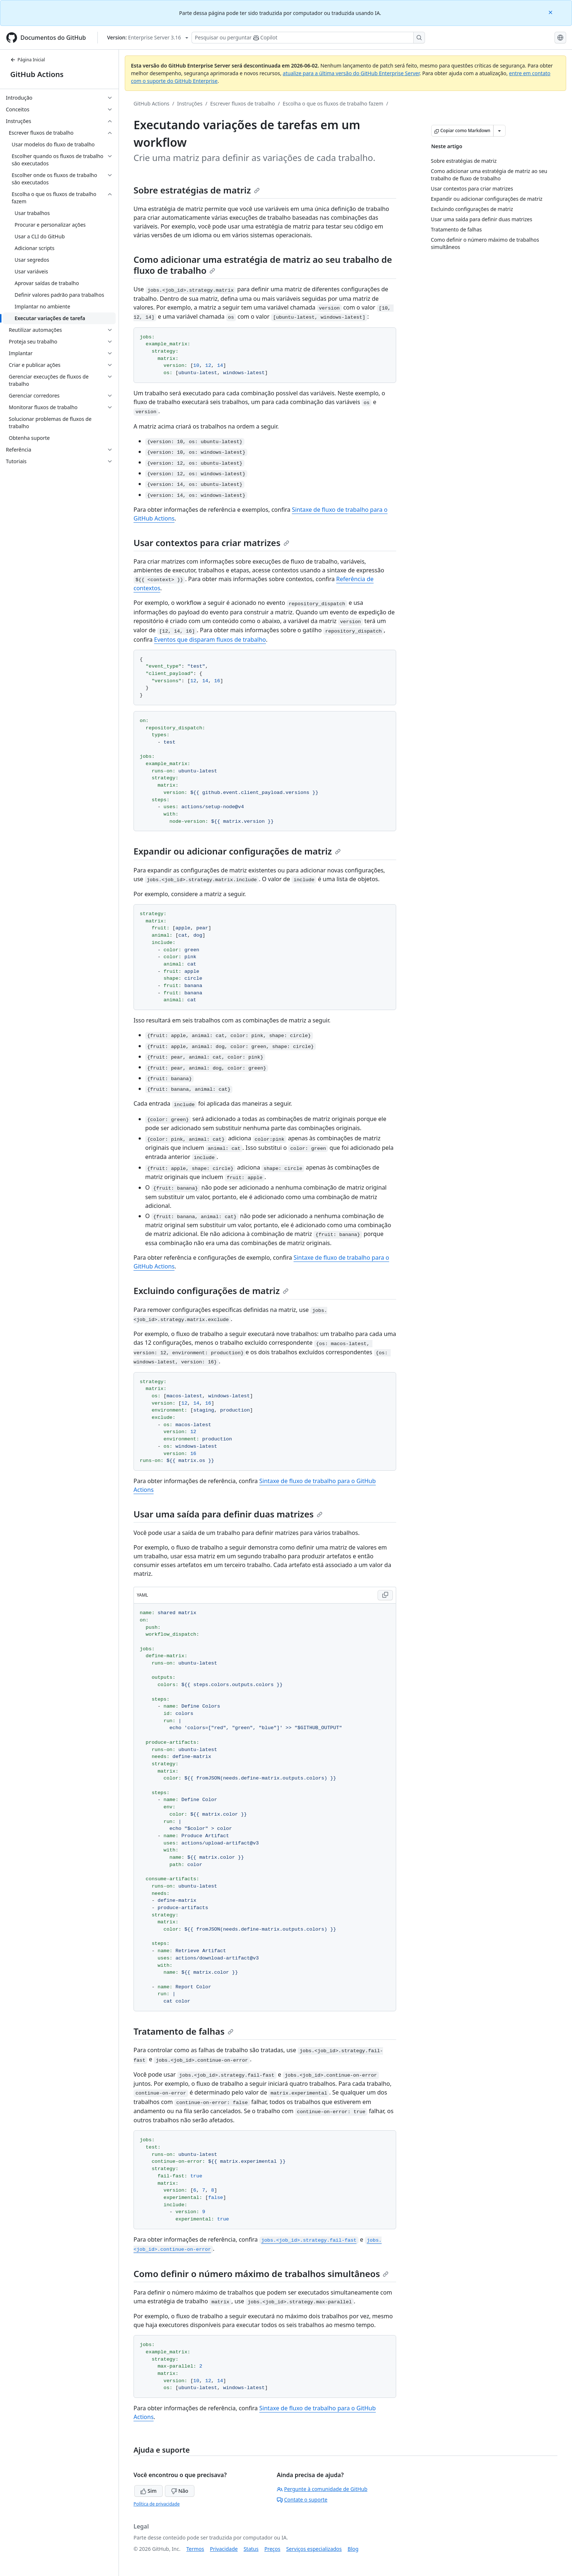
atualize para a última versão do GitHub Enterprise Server (351, 73)
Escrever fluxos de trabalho (242, 103)
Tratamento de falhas (183, 2031)
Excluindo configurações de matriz (211, 1291)
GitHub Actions (36, 74)
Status (251, 2548)
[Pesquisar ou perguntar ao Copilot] (308, 37)
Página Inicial (27, 60)
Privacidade (224, 2548)
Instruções (189, 103)
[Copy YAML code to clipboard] (385, 1595)
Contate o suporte (302, 2499)
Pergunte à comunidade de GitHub (322, 2488)
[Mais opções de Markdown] (499, 131)
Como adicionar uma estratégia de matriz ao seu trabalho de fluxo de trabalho (263, 264)
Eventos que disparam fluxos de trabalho (210, 640)
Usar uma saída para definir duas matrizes (228, 1514)
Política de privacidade (156, 2504)
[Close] (551, 12)
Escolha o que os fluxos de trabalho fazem (333, 103)
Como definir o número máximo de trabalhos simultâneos (261, 2274)
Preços (272, 2548)
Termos (195, 2548)
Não (179, 2490)
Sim (148, 2490)
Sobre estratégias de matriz (197, 190)
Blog (353, 2548)
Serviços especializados (313, 2548)
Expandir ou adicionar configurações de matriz (237, 851)
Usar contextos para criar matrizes (211, 543)
